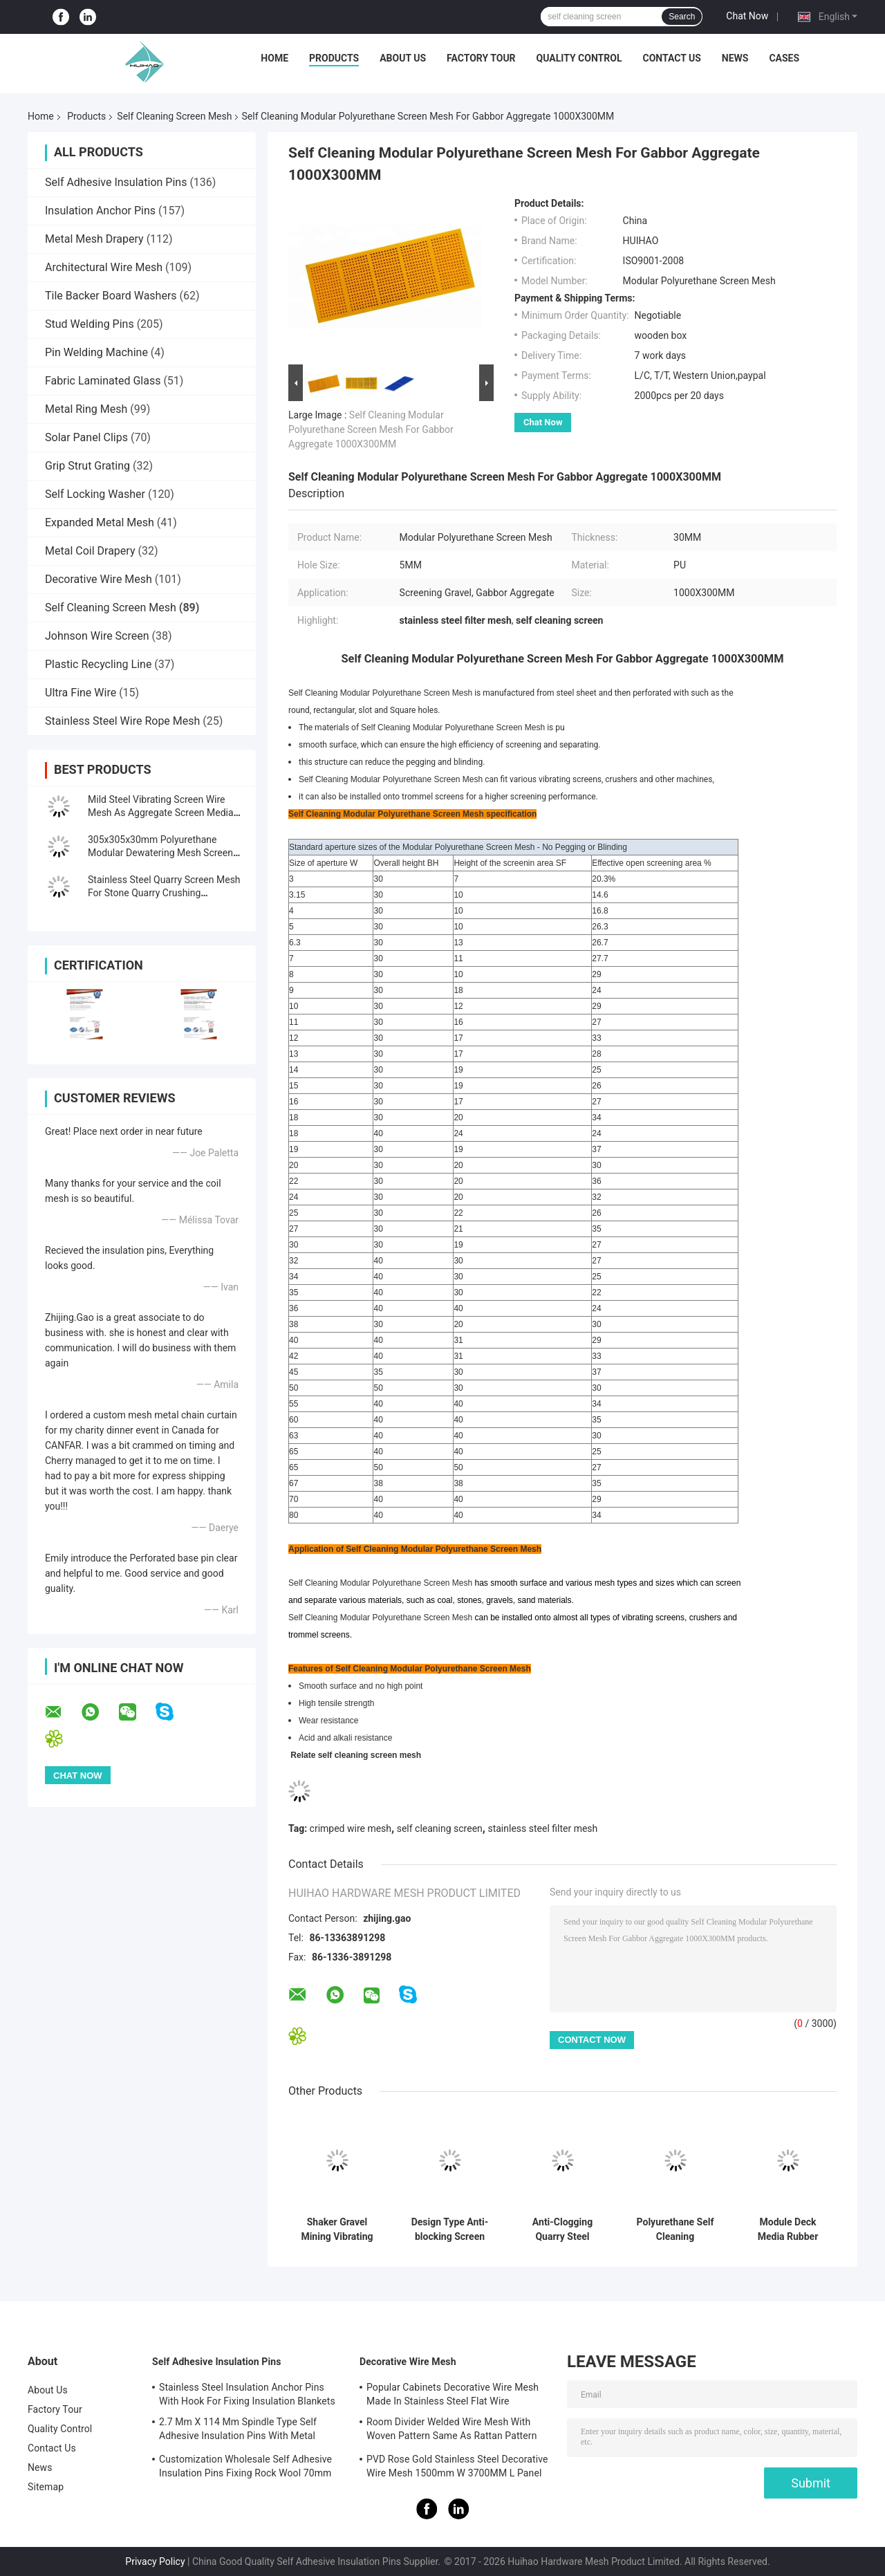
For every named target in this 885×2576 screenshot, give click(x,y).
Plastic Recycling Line (98, 664)
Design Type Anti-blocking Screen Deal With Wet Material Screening (450, 2229)
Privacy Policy (155, 2561)
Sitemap (46, 2486)
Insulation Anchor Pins (100, 210)
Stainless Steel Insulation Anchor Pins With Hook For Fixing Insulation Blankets (247, 2394)
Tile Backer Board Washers (111, 295)
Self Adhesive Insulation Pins (116, 182)
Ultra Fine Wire (80, 692)
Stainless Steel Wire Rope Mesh (122, 721)
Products (334, 58)
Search (682, 16)
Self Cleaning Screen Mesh (174, 116)
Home (274, 58)
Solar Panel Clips (86, 437)
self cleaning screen (440, 1828)
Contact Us (671, 58)
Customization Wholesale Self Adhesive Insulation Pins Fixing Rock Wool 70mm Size (245, 2468)
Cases (784, 58)
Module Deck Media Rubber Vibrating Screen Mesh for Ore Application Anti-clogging (788, 2229)
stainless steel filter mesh (542, 1828)
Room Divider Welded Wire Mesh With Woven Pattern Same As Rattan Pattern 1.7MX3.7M (451, 2430)
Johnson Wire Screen (97, 635)
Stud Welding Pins (89, 324)
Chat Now (747, 15)
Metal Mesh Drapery (94, 238)
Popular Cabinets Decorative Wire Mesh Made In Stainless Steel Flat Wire (452, 2394)
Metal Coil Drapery (90, 550)
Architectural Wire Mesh (103, 267)
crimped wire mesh (350, 1828)
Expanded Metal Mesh (99, 522)
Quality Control (579, 58)
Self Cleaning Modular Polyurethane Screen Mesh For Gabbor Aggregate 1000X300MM (371, 429)
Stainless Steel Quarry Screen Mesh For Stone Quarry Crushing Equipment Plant (164, 892)
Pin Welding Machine (96, 352)
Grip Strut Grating (87, 465)
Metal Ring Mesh (86, 409)
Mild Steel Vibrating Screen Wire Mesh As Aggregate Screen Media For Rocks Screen (161, 812)
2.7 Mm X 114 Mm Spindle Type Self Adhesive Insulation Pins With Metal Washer (238, 2430)
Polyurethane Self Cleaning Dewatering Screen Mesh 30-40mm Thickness (675, 2229)
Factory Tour (481, 58)
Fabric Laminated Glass (102, 380)
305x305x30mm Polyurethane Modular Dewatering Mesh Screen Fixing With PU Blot (160, 852)
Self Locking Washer (95, 494)
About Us (403, 58)
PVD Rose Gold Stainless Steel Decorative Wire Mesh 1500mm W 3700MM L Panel (457, 2466)
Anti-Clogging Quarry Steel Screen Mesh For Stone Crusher (562, 2229)
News (735, 58)
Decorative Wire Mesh (98, 579)
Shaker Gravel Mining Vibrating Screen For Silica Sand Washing (337, 2229)
